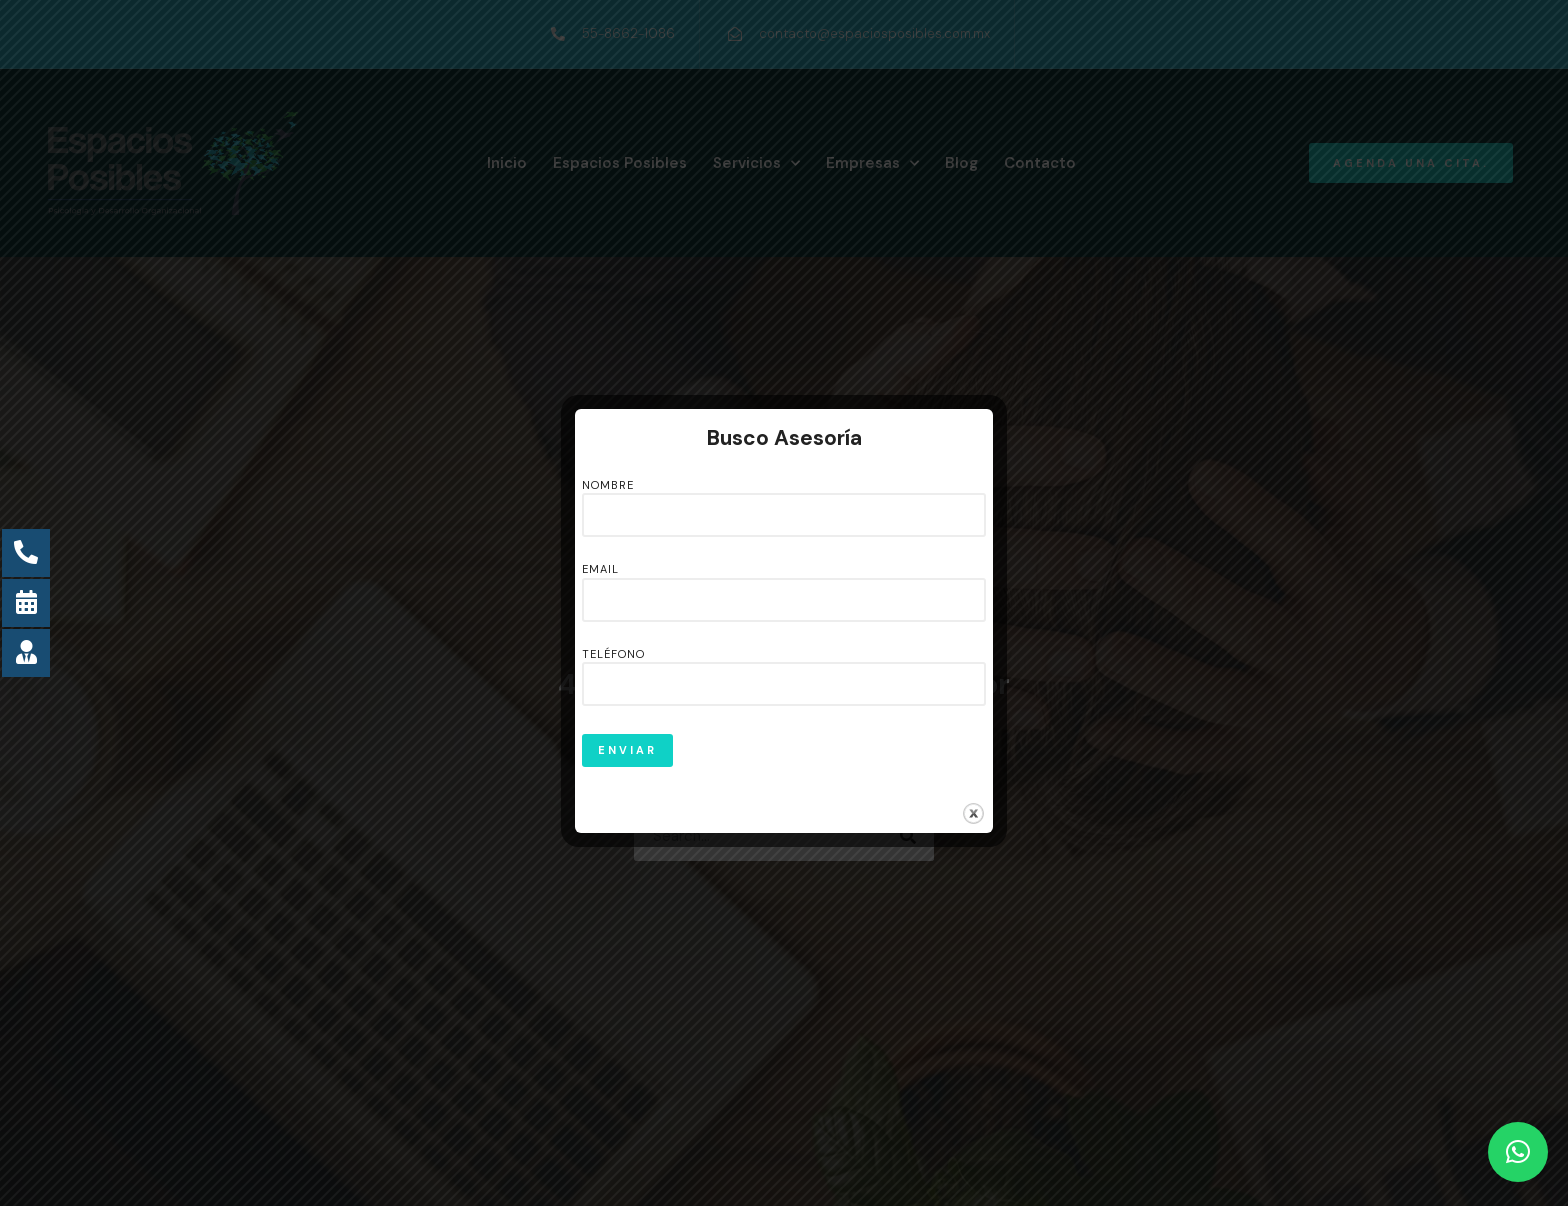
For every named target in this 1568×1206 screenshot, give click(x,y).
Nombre (784, 501)
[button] (1518, 1152)
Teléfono (784, 670)
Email (784, 585)
